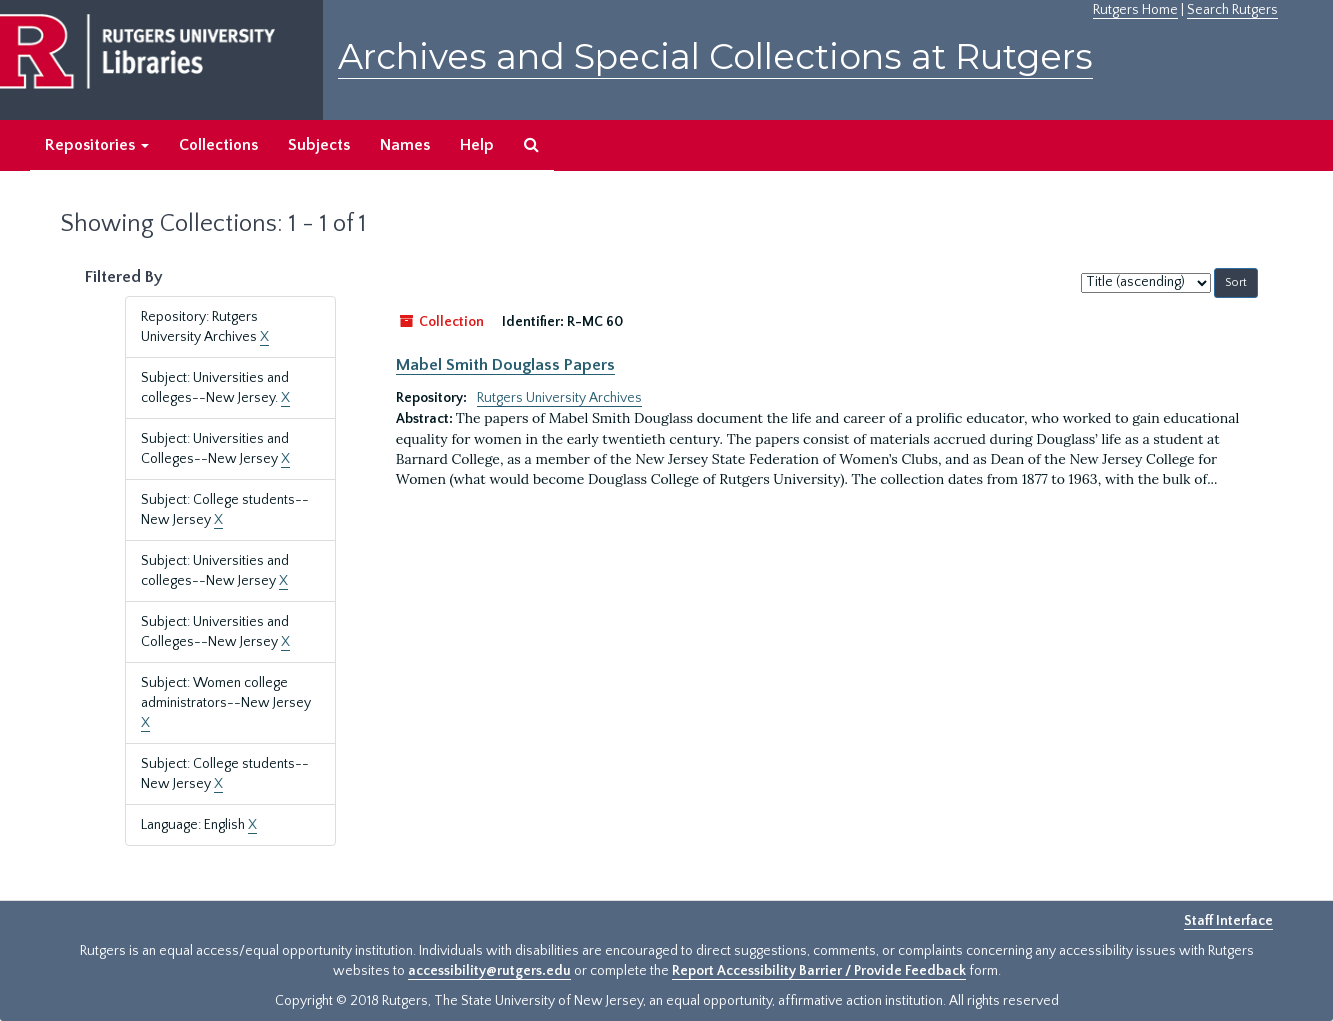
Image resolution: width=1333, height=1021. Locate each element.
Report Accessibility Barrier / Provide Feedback (819, 971)
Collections (218, 145)
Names (405, 145)
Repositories (97, 145)
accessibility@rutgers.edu (489, 971)
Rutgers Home (1135, 10)
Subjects (319, 145)
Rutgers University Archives (559, 398)
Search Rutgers (1232, 10)
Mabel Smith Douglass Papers (505, 365)
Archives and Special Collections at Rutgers (715, 56)
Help (477, 145)
